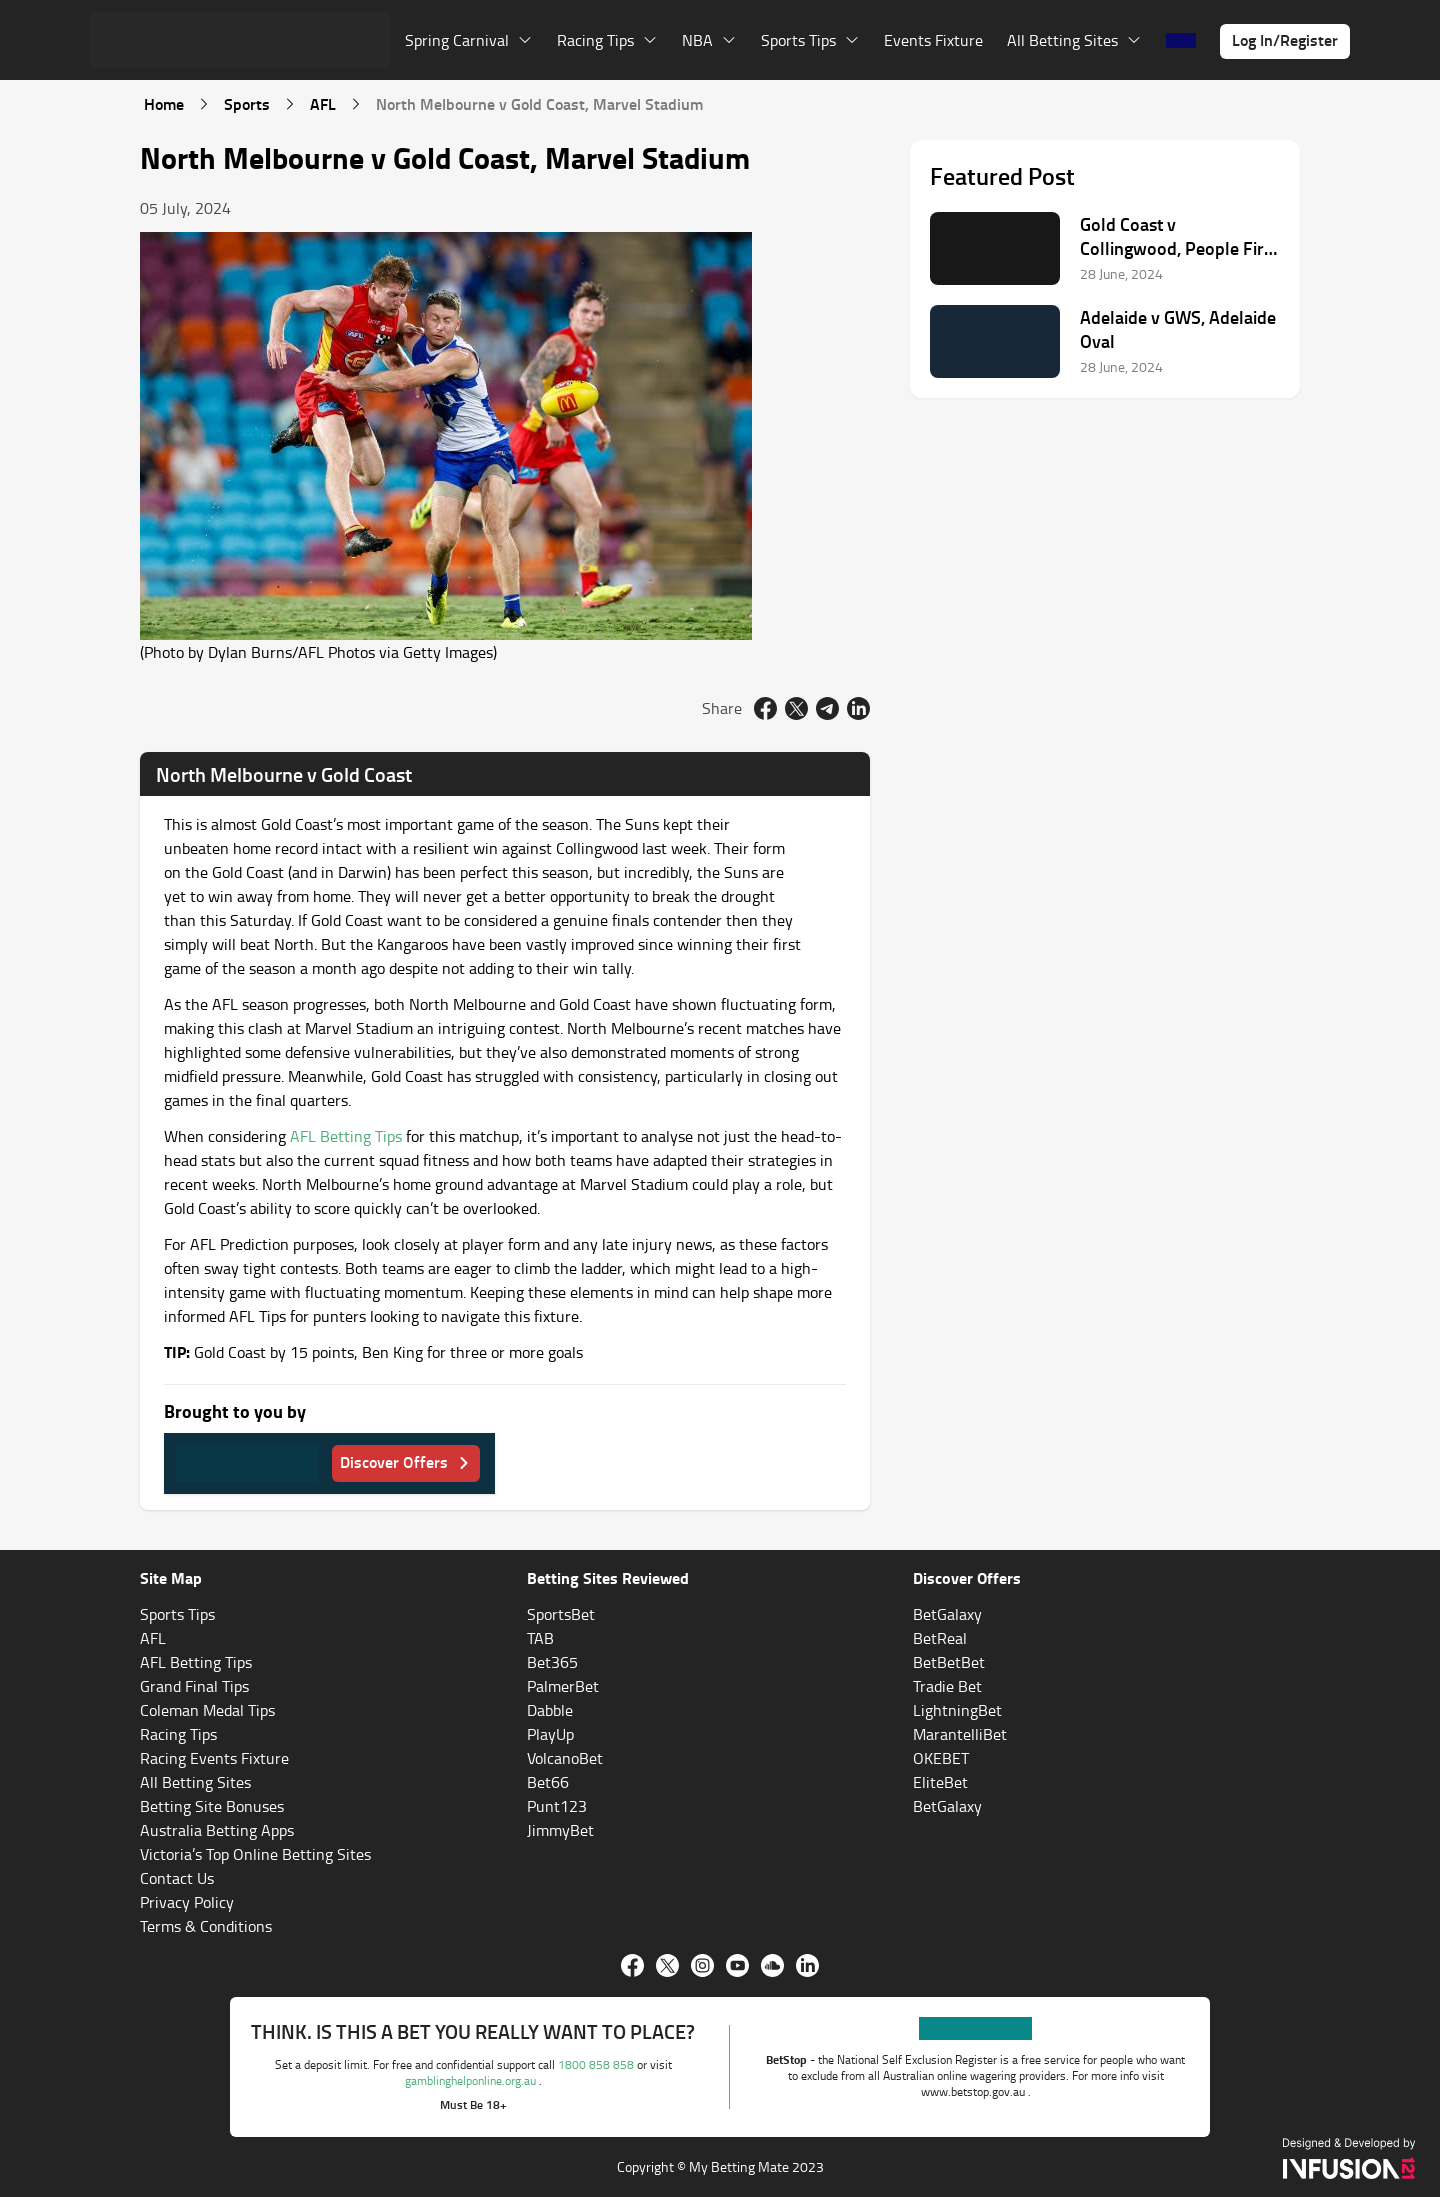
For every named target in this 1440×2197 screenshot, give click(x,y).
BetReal (940, 1638)
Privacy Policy (187, 1902)
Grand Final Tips (194, 1686)
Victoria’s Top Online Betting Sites (255, 1854)
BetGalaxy (947, 1614)
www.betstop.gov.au (974, 2091)
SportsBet (561, 1614)
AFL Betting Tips (346, 1136)
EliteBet (940, 1782)
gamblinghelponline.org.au (472, 2080)
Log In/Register (1285, 39)
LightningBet (957, 1710)
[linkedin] (858, 708)
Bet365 (552, 1662)
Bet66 (548, 1782)
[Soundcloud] (772, 1965)
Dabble (550, 1710)
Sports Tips (177, 1614)
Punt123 (557, 1806)
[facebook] (765, 708)
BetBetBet (949, 1662)
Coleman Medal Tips (207, 1710)
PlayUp (550, 1734)
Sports (247, 103)
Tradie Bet (947, 1686)
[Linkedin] (807, 1965)
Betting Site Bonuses (212, 1806)
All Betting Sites (195, 1782)
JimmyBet (560, 1830)
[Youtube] (737, 1965)
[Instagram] (702, 1965)
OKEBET (941, 1758)
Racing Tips (178, 1734)
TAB (540, 1638)
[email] (827, 708)
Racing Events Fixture (214, 1758)
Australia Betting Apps (217, 1830)
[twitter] (796, 708)
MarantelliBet (960, 1734)
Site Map (171, 1577)
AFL (323, 103)
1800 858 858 (597, 2064)
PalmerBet (563, 1686)
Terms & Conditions (206, 1926)
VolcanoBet (565, 1758)
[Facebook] (632, 1965)
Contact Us (177, 1878)
